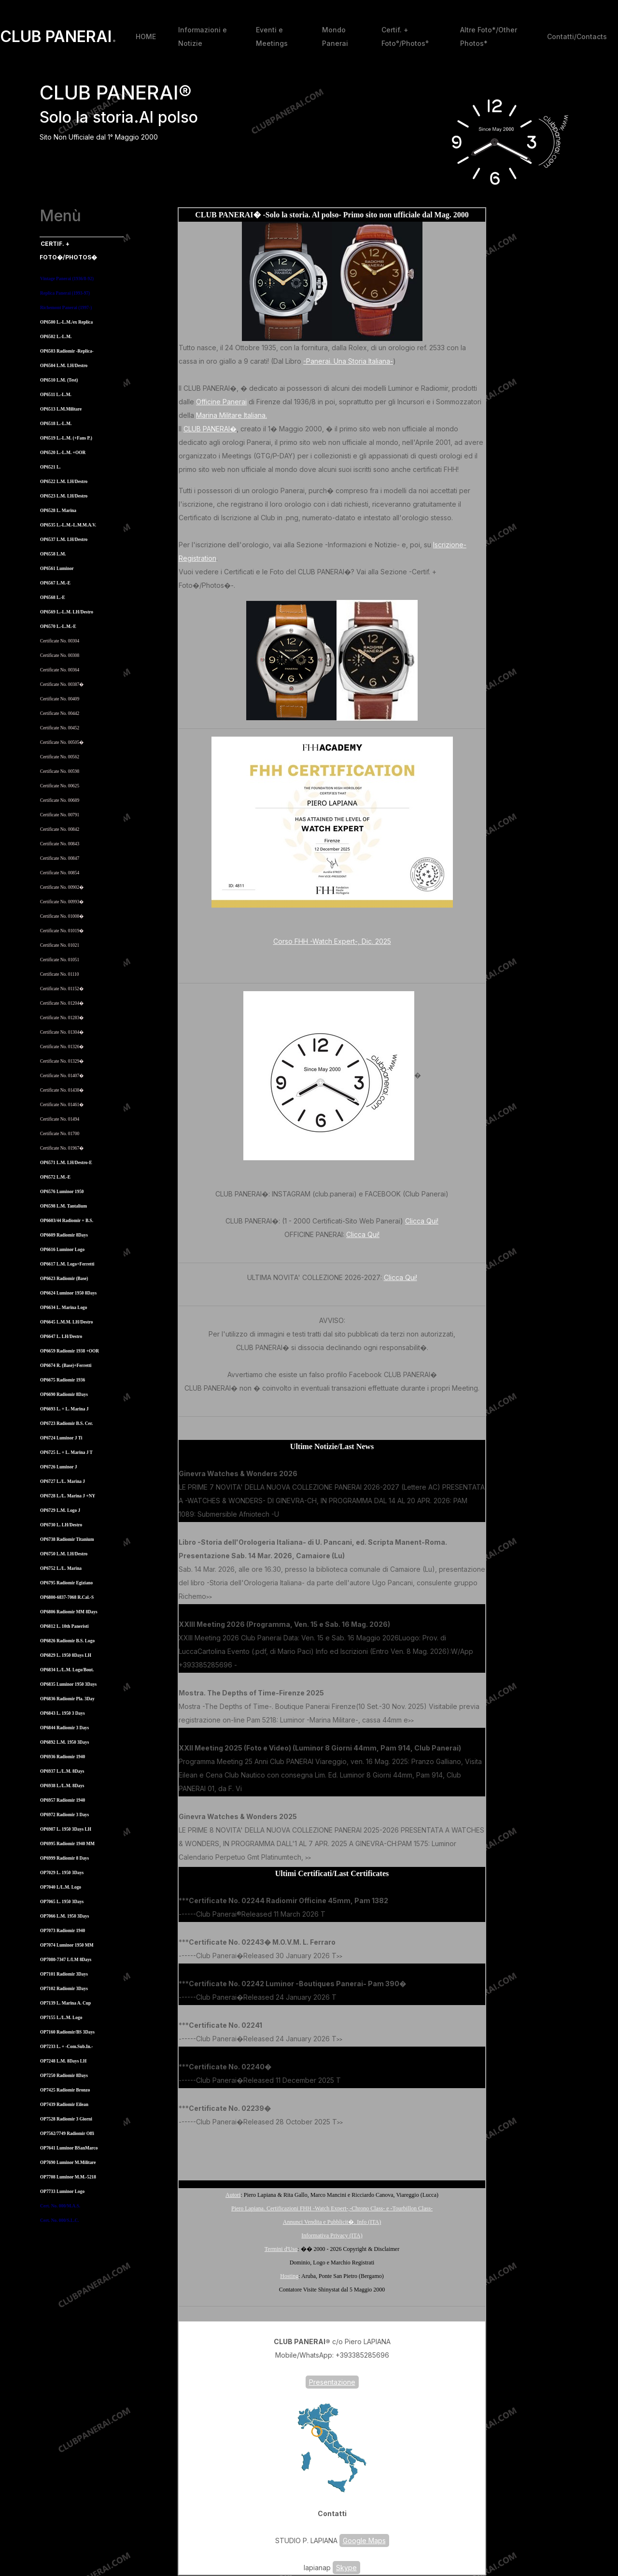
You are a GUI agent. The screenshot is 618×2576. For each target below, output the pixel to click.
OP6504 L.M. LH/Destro (63, 365)
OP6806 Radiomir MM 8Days (69, 1611)
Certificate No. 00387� (62, 684)
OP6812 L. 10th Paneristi (64, 1626)
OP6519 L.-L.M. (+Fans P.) (66, 438)
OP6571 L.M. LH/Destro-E (66, 1162)
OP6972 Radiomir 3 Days (64, 1814)
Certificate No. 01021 (59, 945)
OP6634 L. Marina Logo (63, 1307)
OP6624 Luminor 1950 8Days (68, 1293)
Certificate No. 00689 (59, 800)
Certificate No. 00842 (59, 829)
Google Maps (364, 2540)
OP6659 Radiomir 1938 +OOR (69, 1351)
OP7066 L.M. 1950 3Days (64, 1916)
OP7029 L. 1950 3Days (62, 1872)
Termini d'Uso (281, 2249)
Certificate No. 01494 (59, 1119)
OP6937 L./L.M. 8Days (62, 1771)
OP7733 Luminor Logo (62, 2191)
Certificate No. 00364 (59, 670)
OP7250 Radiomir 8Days (64, 2075)
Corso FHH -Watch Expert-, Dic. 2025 (332, 941)
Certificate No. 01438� (62, 1090)
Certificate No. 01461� (62, 1104)
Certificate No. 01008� (62, 916)
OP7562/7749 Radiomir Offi (67, 2133)
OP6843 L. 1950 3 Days (62, 1713)
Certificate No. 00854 (59, 872)
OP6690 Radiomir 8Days (64, 1394)
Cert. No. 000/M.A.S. (60, 2206)
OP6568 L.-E (52, 597)
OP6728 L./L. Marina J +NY (67, 1496)
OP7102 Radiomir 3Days (64, 1988)
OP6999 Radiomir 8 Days (64, 1858)
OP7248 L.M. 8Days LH (63, 2061)
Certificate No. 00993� (62, 901)
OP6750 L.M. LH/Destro (63, 1553)
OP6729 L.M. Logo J (60, 1510)
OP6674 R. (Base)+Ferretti (65, 1365)
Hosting (289, 2276)
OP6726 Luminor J (58, 1467)
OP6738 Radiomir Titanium (67, 1539)
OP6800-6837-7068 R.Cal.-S (67, 1597)
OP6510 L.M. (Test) (59, 380)
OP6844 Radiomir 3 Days (64, 1727)
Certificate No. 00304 (59, 641)
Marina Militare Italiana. (231, 415)
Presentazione (332, 2382)
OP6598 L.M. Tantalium (63, 1206)
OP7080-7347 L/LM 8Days (65, 1959)
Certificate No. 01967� (62, 1148)
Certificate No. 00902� (62, 887)
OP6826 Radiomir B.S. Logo (67, 1640)
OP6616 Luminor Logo (62, 1249)
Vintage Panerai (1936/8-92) (67, 278)
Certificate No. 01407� (62, 1075)
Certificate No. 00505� (62, 742)
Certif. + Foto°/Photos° (405, 36)
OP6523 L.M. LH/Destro (63, 496)
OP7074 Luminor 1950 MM (66, 1945)
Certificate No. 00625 (59, 785)
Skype (346, 2567)
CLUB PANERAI (58, 37)
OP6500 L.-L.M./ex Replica (66, 322)
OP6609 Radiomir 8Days (64, 1235)
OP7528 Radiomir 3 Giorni (66, 2119)
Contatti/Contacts (577, 36)
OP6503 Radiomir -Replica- (67, 351)
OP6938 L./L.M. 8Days (62, 1785)
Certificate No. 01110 (59, 974)
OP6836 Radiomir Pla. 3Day (67, 1698)
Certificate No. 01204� (62, 1003)
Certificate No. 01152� (62, 988)
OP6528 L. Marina (58, 510)
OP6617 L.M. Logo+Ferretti (67, 1264)
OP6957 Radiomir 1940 (62, 1800)
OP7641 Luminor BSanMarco (69, 2148)
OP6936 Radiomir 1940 (62, 1756)
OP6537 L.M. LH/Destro (63, 539)
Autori (232, 2195)
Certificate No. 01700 (59, 1133)
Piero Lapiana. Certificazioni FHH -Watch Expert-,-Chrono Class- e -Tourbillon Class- (332, 2208)
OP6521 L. (50, 467)
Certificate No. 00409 (59, 699)
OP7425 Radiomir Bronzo (65, 2090)
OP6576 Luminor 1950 (62, 1191)
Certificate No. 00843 (59, 843)
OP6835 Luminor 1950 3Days (68, 1684)
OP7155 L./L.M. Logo (61, 2017)
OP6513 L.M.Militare (61, 409)
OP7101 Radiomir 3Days (64, 1974)
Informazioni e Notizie (202, 36)
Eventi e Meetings (272, 36)
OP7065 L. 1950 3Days (62, 1901)
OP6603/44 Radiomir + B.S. (66, 1220)
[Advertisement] (332, 2151)
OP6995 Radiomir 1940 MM (67, 1843)
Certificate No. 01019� (62, 930)
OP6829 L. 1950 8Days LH (65, 1655)
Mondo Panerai (335, 36)
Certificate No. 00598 (59, 771)
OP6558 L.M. (53, 554)
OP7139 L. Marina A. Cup (65, 2003)
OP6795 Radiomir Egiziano (66, 1582)
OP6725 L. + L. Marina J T (66, 1452)
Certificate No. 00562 (59, 756)
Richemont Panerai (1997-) (66, 307)
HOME (146, 36)
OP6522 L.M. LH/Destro (63, 481)
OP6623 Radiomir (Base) (64, 1278)
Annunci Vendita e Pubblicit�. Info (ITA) (332, 2222)
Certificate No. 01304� (62, 1032)
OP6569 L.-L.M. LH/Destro (66, 612)
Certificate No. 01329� (62, 1061)
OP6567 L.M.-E (55, 583)
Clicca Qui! (421, 1221)
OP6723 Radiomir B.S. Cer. (66, 1423)
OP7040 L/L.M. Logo (60, 1887)
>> (282, 1515)
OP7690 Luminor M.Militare (68, 2162)
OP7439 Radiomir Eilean (64, 2104)
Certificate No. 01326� (62, 1046)
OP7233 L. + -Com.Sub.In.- (66, 2046)
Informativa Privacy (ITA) (331, 2235)
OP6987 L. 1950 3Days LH (65, 1829)
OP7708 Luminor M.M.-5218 (68, 2177)
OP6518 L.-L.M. (55, 423)
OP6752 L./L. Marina (61, 1568)
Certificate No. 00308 (59, 655)
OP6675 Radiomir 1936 (62, 1380)
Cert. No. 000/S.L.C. (59, 2220)
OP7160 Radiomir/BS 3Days (67, 2032)
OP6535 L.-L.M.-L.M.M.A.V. (68, 525)
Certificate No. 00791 (59, 814)
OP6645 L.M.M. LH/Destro (66, 1322)
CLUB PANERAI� (210, 429)
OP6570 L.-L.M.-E (58, 626)
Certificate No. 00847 (59, 858)
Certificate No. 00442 (59, 713)
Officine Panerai (221, 402)
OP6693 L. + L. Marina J (64, 1409)
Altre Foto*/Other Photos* (488, 36)
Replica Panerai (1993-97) (65, 293)
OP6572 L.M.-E (55, 1177)
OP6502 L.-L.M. (55, 336)
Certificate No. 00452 (59, 728)
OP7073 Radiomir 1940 (62, 1930)
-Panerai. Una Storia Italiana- (348, 361)
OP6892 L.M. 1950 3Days (64, 1742)
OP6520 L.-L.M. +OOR (62, 452)
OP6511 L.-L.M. (55, 394)
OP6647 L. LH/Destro (61, 1336)
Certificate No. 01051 (59, 959)
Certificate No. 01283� (62, 1017)
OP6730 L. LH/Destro (61, 1525)
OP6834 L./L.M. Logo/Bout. (67, 1669)
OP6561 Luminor (57, 568)
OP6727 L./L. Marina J (62, 1481)
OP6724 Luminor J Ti (61, 1438)
